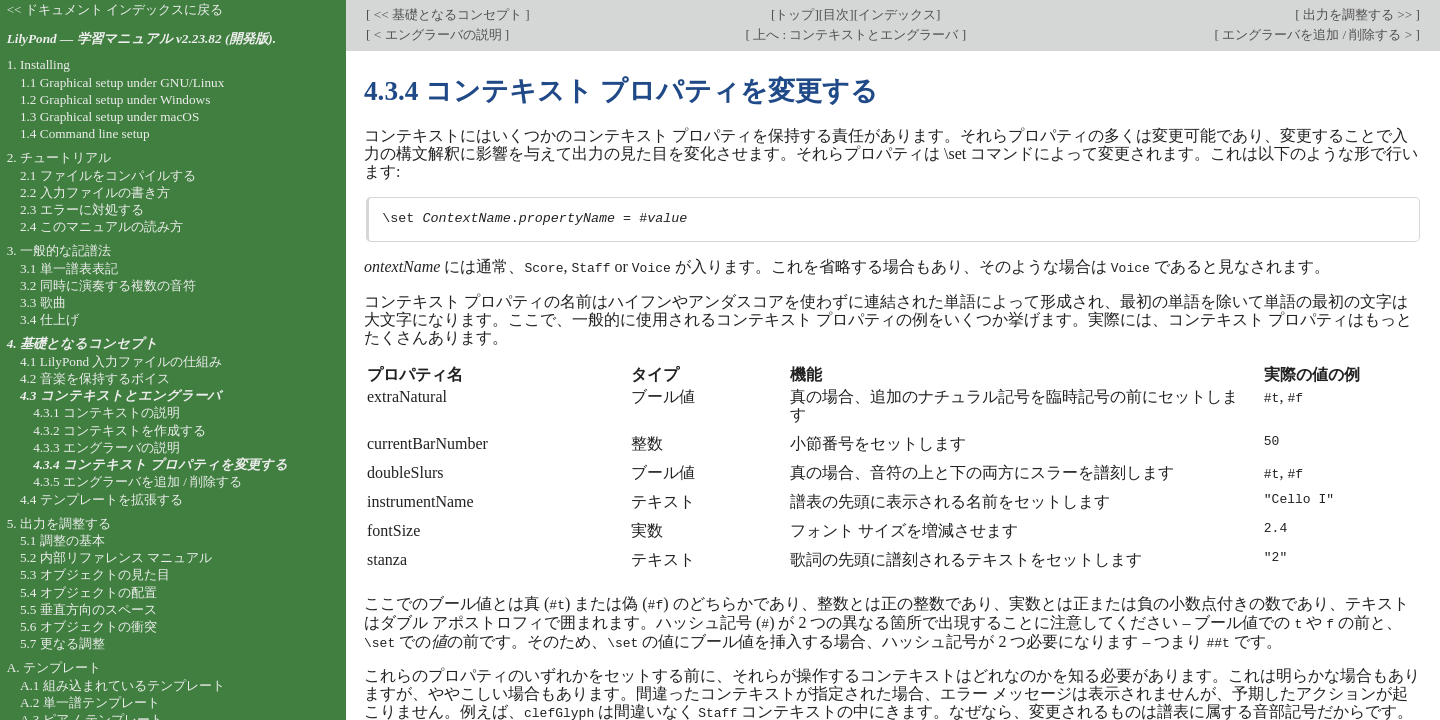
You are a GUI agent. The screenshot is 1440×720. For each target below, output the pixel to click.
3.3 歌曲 (43, 302)
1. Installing (38, 64)
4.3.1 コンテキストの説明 (106, 412)
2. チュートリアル (59, 157)
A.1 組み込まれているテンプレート (122, 685)
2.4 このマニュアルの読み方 (101, 226)
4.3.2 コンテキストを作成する (119, 430)
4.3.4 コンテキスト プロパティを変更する (160, 464)
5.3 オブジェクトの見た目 (95, 574)
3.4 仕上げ (49, 319)
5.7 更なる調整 (62, 643)
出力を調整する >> (1358, 14)
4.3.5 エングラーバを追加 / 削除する (137, 481)
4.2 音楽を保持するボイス (95, 378)
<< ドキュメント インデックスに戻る (115, 9)
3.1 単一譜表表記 (69, 268)
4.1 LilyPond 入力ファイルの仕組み (121, 361)
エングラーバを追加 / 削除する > (1317, 34)
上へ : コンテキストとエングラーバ (856, 34)
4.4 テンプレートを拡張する (101, 499)
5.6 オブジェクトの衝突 (88, 626)
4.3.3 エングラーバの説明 (106, 447)
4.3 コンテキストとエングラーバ (120, 395)
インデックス (897, 14)
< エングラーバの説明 (437, 34)
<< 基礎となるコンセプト (447, 14)
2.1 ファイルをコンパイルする (108, 175)
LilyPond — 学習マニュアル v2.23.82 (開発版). (141, 38)
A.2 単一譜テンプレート (90, 702)
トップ (794, 14)
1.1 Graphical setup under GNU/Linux (122, 82)
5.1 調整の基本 (62, 540)
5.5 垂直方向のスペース (88, 609)
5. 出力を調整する (59, 523)
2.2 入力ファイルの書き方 (95, 192)
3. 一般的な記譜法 (59, 250)
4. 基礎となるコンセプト (82, 343)
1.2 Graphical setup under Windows (115, 99)
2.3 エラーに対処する (82, 209)
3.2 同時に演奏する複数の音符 (108, 285)
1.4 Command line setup (85, 133)
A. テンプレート (54, 667)
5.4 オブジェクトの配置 (88, 592)
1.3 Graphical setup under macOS (109, 116)
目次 (836, 14)
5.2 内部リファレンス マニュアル (116, 557)
